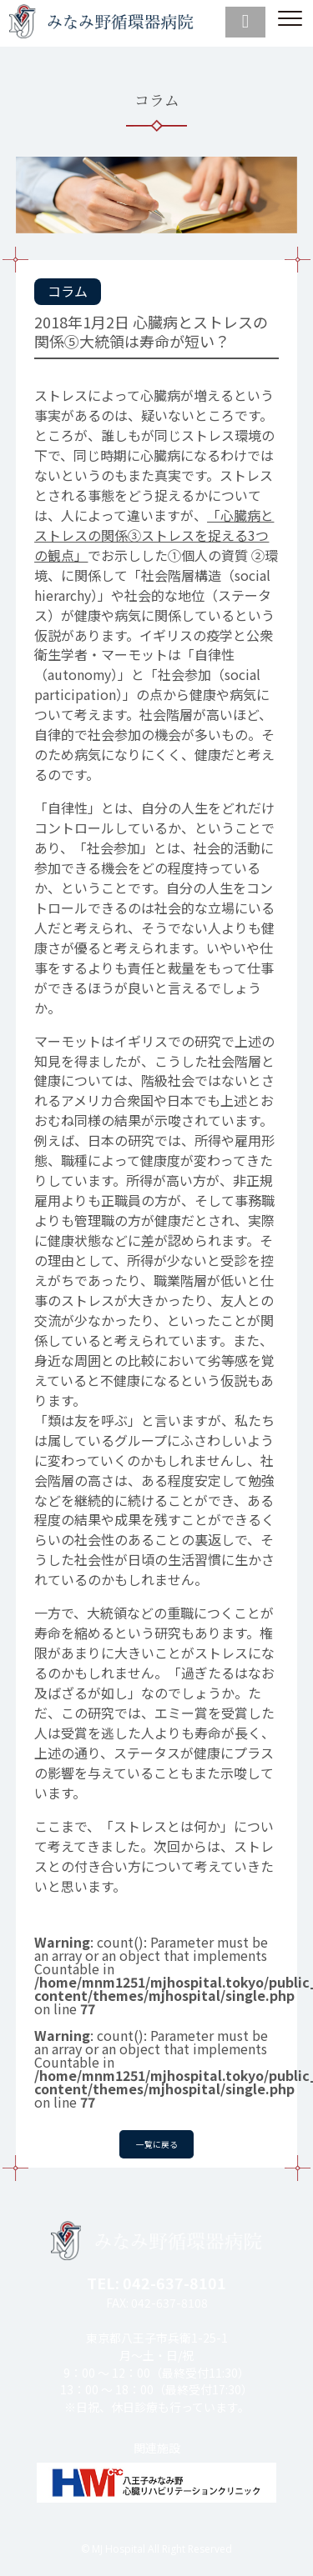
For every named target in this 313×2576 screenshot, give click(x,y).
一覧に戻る (157, 2142)
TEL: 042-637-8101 (156, 2282)
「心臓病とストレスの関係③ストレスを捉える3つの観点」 (154, 535)
